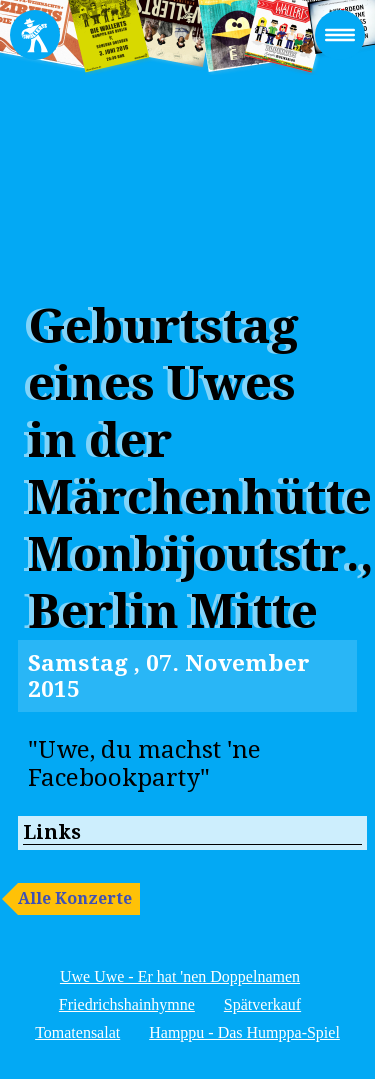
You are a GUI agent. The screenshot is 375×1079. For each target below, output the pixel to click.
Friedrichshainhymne (127, 1004)
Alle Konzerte (75, 898)
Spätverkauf (262, 1004)
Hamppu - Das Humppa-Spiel (244, 1032)
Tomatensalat (77, 1032)
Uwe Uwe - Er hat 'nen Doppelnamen (180, 976)
